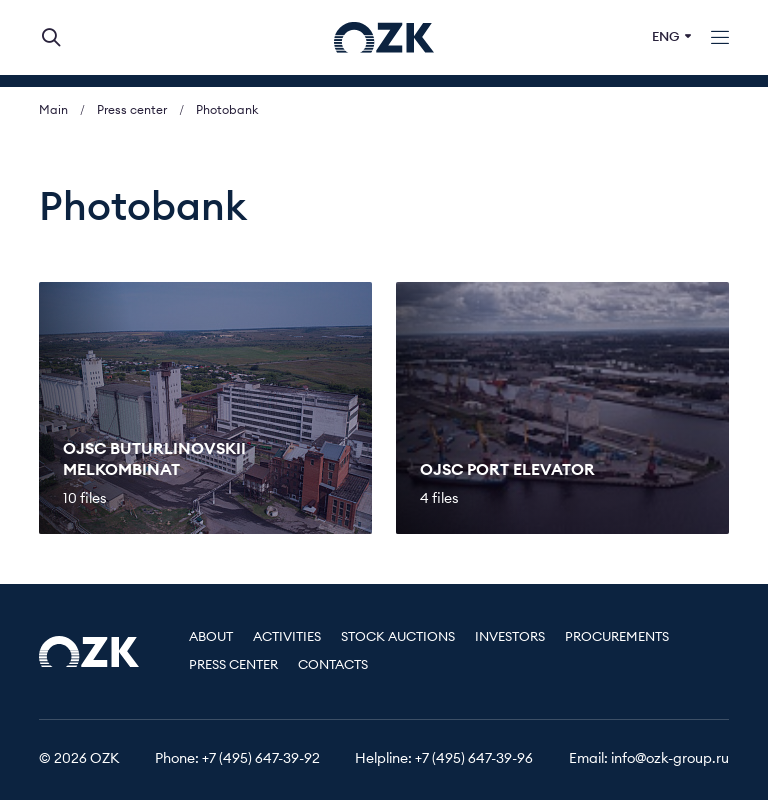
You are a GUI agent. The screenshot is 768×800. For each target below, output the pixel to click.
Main (53, 110)
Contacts (333, 665)
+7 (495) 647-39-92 (261, 759)
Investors (510, 637)
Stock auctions (398, 637)
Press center (132, 110)
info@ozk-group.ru (670, 759)
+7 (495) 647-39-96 (474, 759)
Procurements (617, 637)
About (211, 637)
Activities (287, 637)
